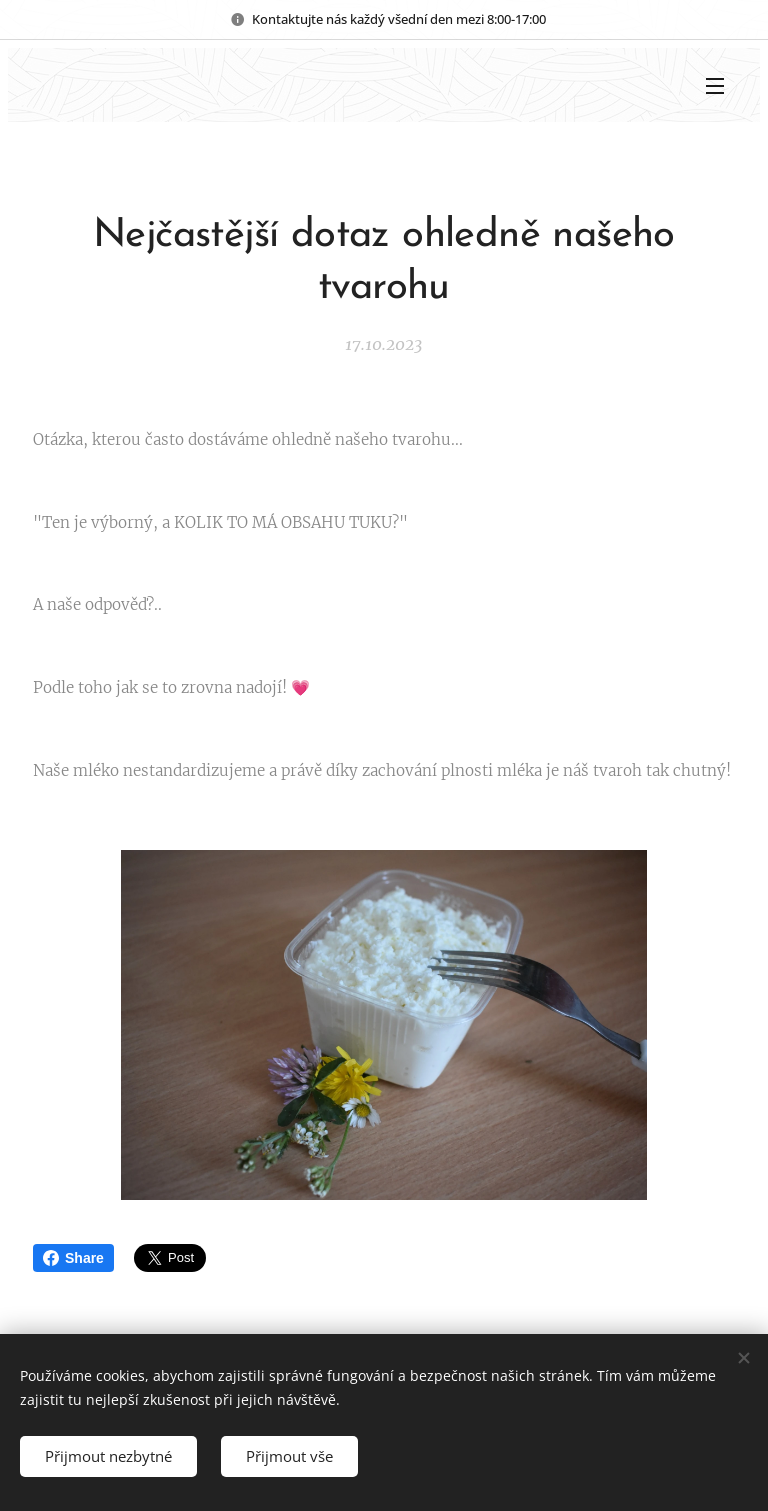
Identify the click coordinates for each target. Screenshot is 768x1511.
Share (73, 1258)
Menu (715, 86)
